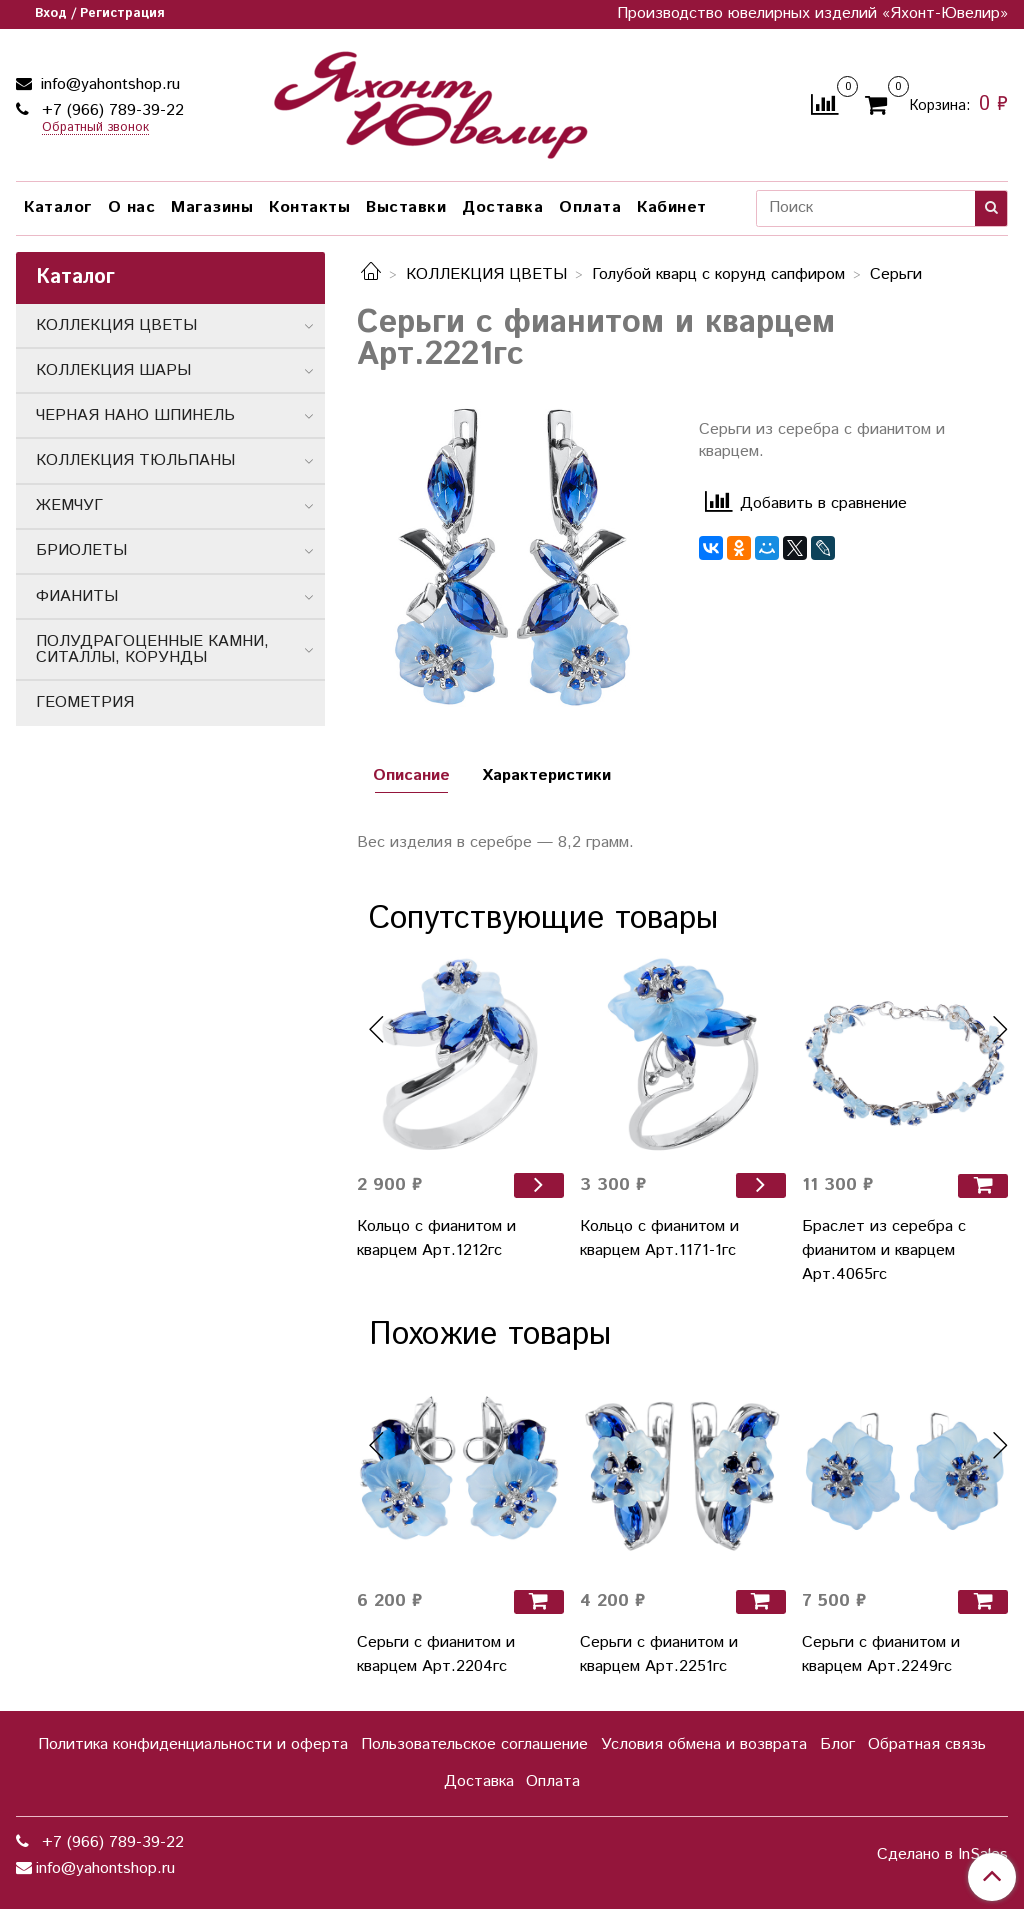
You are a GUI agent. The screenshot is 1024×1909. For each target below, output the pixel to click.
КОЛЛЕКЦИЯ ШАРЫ (113, 370)
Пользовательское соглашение (474, 1744)
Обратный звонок (95, 128)
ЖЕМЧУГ (69, 505)
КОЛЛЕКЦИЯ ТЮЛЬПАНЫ (135, 460)
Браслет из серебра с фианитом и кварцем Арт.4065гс (884, 1250)
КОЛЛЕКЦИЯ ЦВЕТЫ (486, 274)
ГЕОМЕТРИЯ (85, 702)
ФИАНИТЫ (77, 596)
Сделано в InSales (942, 1855)
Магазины (212, 207)
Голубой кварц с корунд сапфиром (718, 274)
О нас (132, 207)
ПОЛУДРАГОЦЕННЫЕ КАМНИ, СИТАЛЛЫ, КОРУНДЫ (152, 649)
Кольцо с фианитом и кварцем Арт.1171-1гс (659, 1238)
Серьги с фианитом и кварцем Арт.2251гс (659, 1654)
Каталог (58, 207)
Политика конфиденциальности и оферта (193, 1744)
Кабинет (672, 207)
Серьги (896, 274)
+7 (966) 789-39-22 (110, 110)
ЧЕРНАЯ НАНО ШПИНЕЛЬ (135, 415)
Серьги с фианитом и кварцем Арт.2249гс (881, 1654)
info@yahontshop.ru (108, 84)
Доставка (502, 207)
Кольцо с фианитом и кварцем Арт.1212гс (436, 1238)
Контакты (309, 207)
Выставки (406, 207)
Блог (837, 1744)
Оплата (590, 207)
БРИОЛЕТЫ (81, 550)
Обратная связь (927, 1744)
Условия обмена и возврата (704, 1744)
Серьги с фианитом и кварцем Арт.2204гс (436, 1654)
